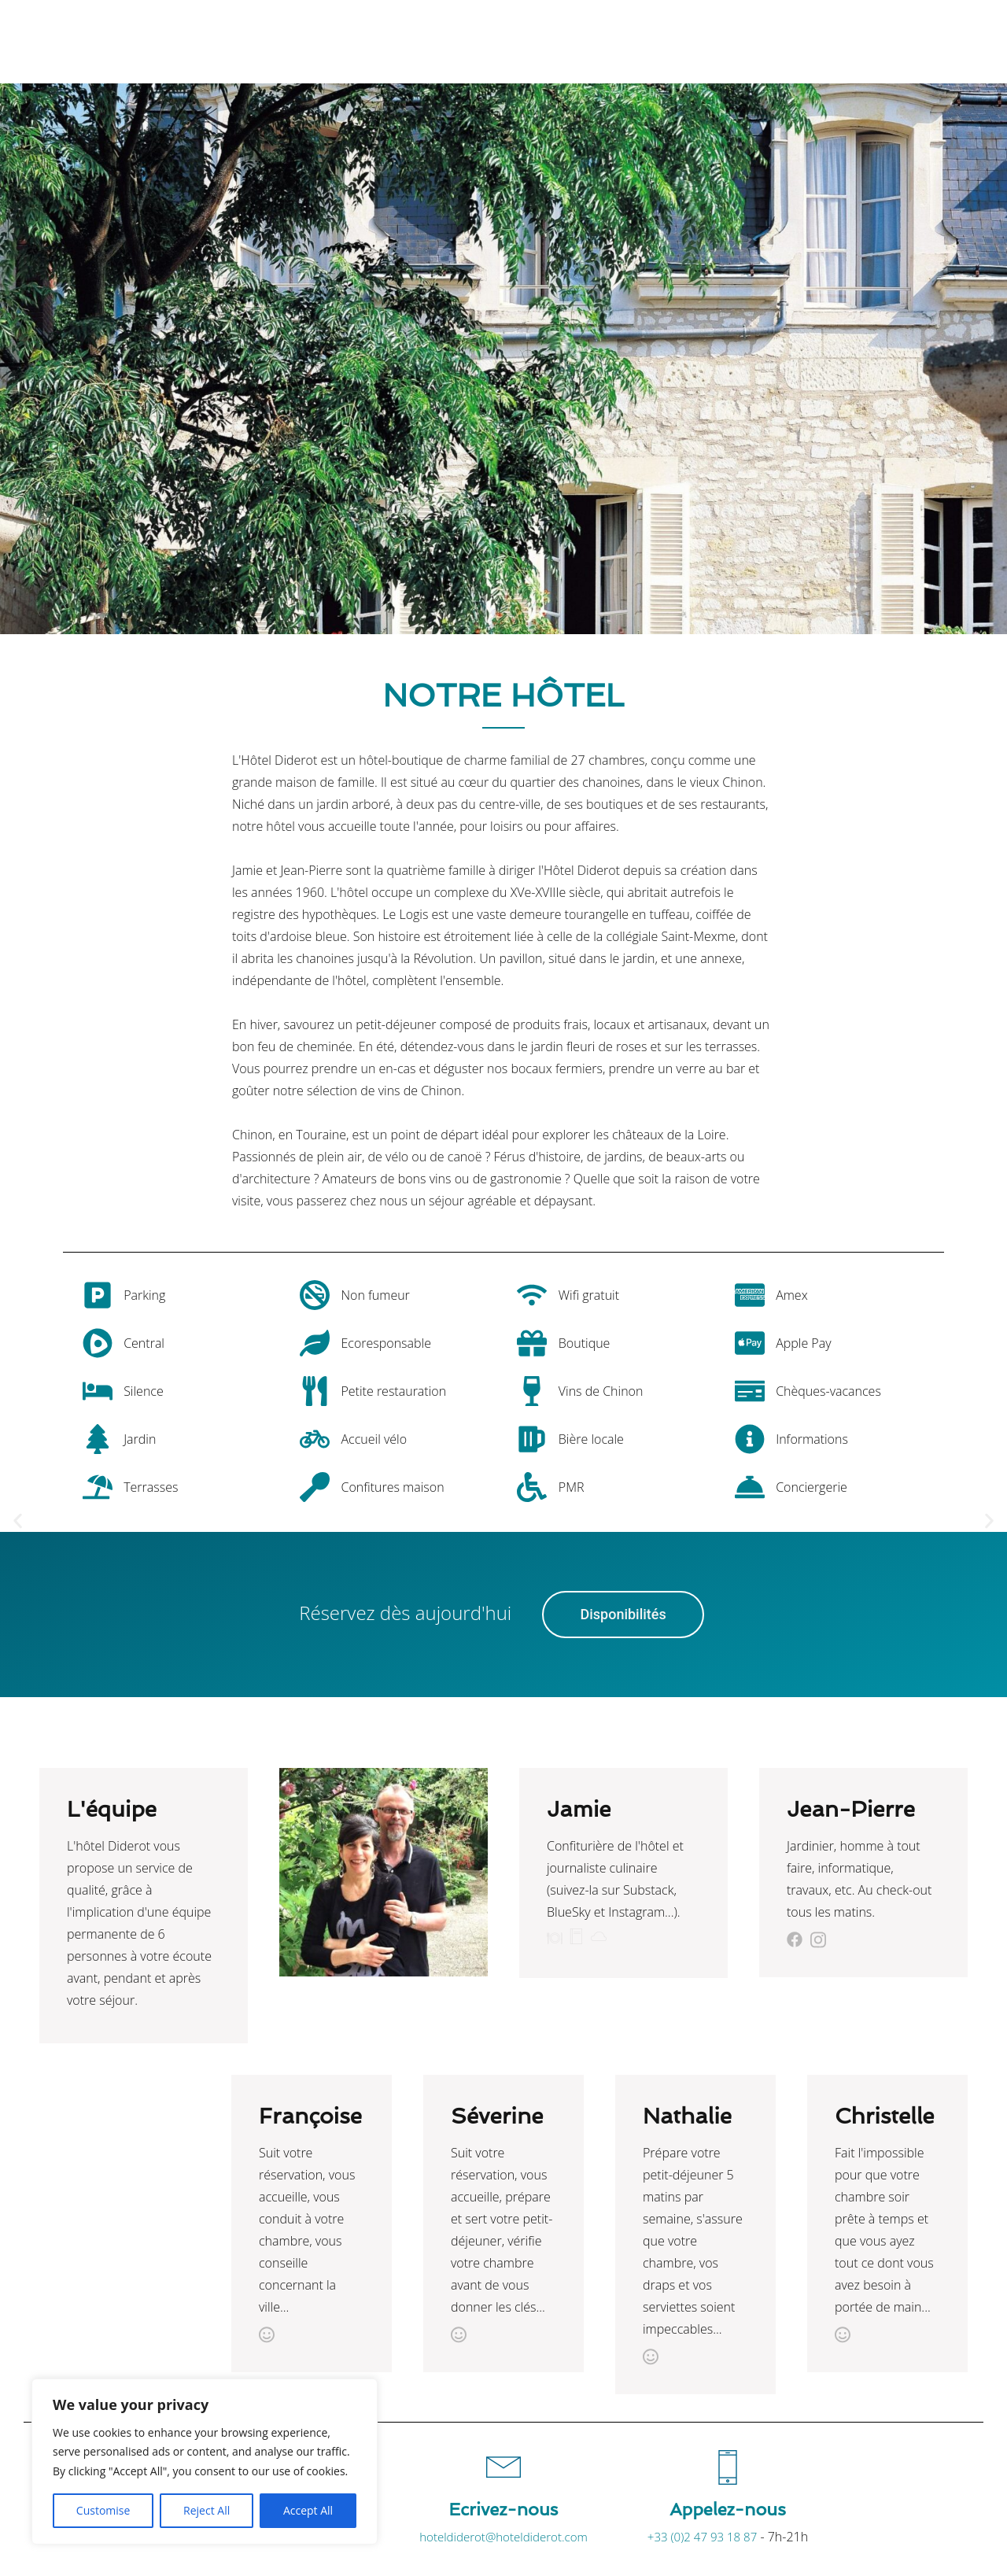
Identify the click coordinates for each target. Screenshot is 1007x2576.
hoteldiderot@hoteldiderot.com (503, 2536)
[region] (204, 2462)
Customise (103, 2510)
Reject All (206, 2510)
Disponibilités (623, 1614)
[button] (18, 1521)
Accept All (308, 2510)
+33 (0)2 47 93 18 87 (702, 2536)
